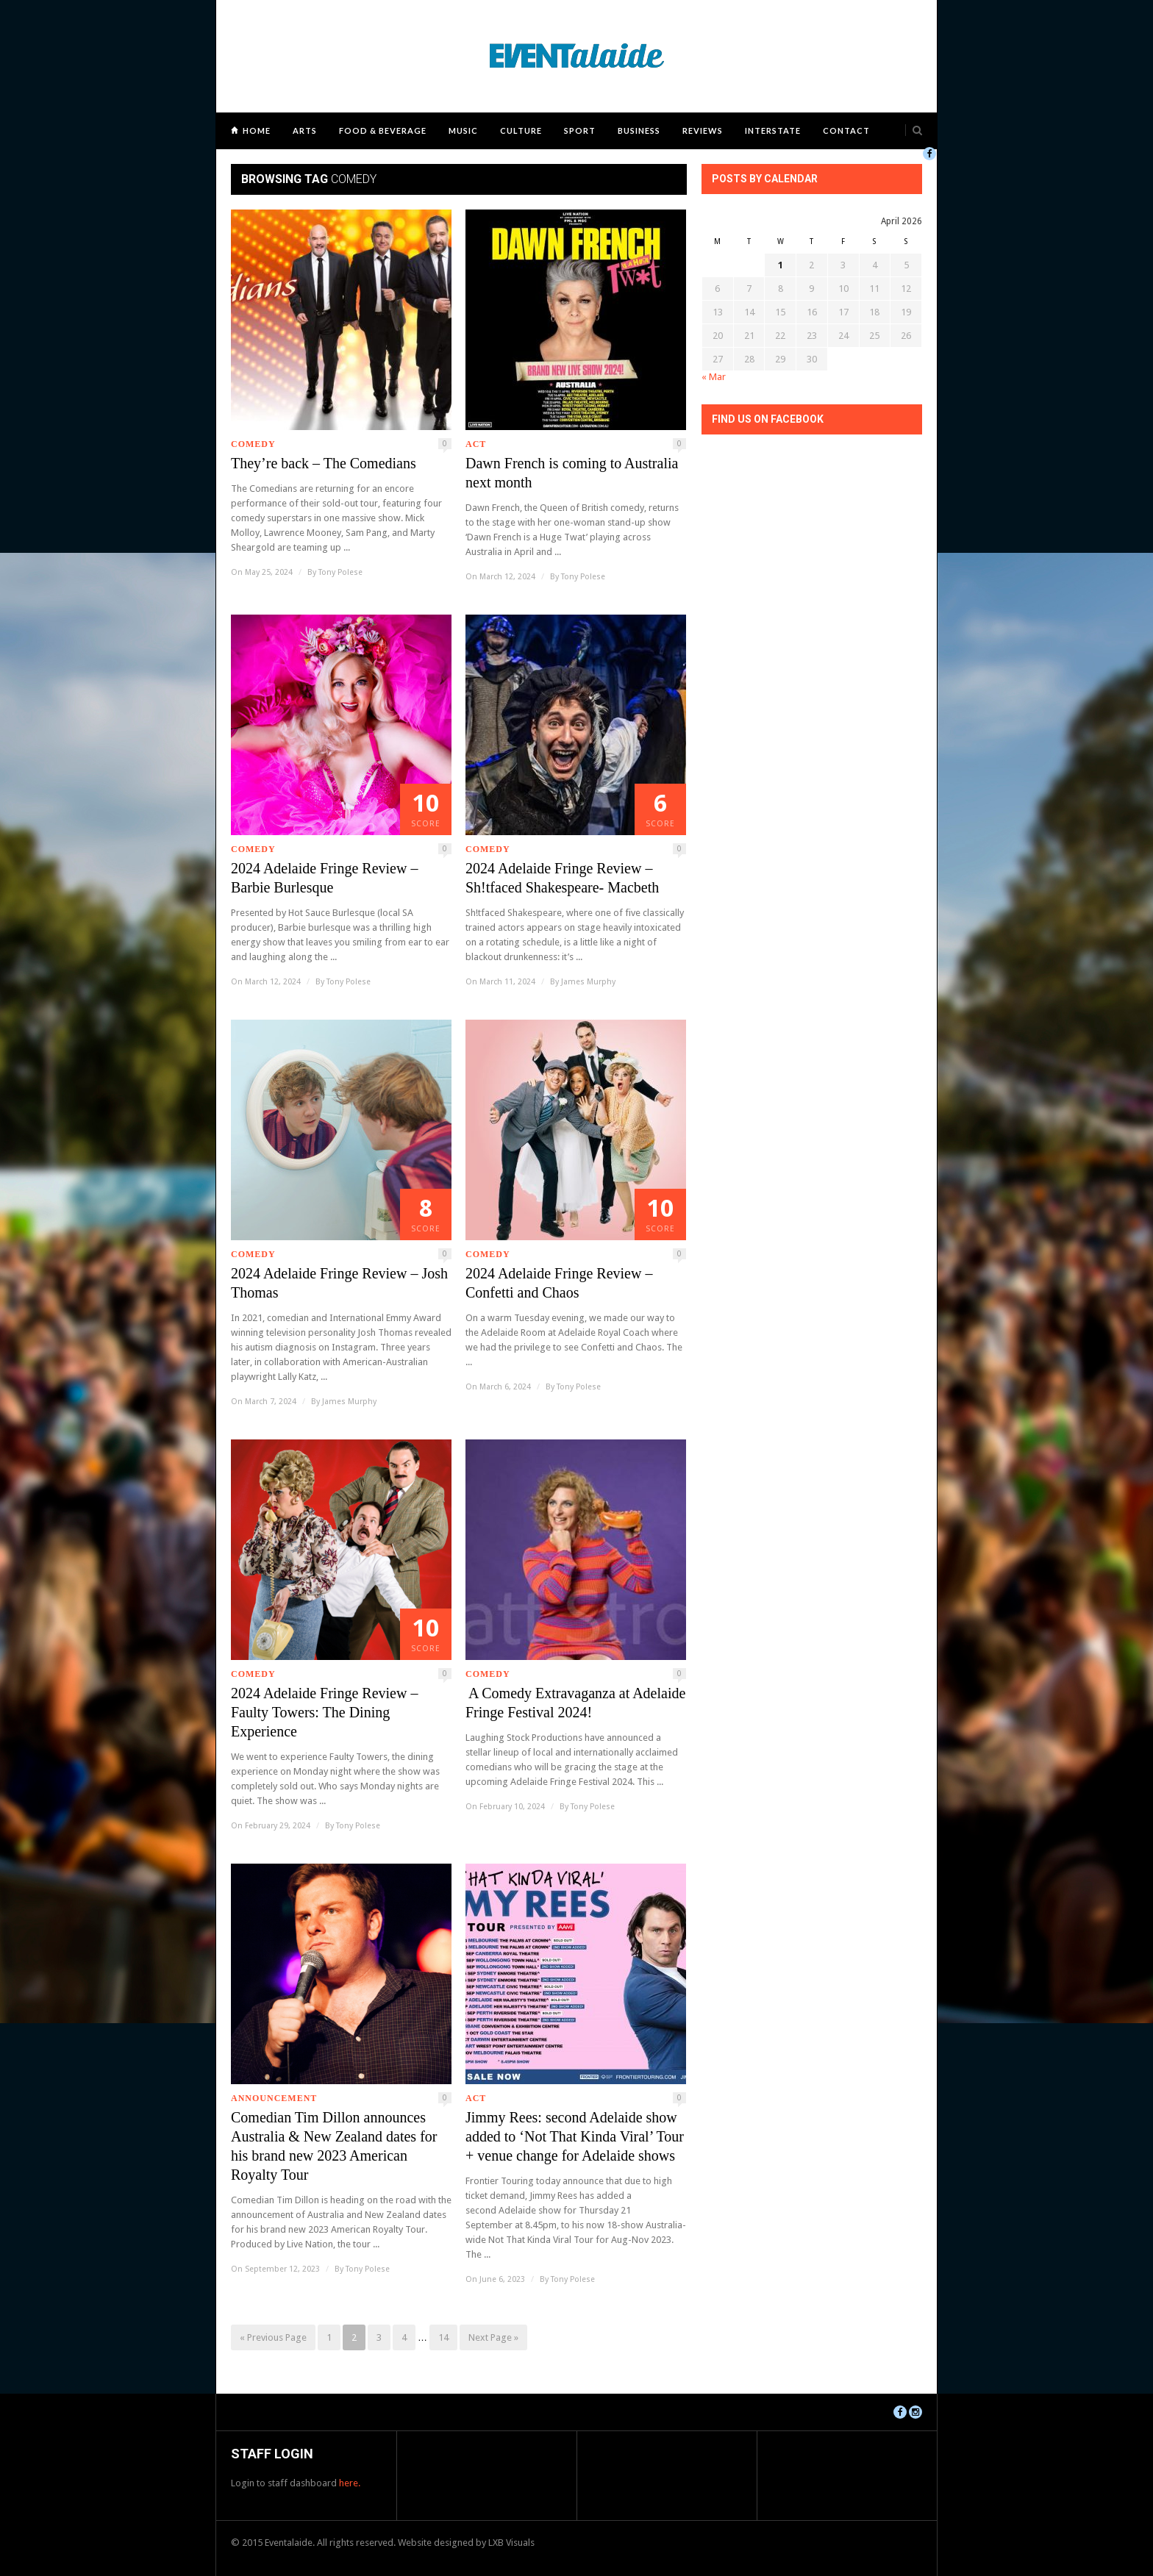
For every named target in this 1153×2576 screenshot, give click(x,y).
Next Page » (493, 2337)
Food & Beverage (382, 130)
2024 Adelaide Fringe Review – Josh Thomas (339, 1282)
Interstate (773, 130)
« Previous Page (273, 2337)
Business (639, 130)
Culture (521, 130)
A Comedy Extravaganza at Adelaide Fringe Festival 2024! (575, 1702)
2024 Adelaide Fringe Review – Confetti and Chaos (558, 1282)
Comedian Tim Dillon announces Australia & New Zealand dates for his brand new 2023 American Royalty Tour (334, 2146)
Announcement (274, 2098)
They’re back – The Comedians (323, 463)
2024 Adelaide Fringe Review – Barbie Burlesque (324, 877)
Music (463, 130)
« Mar (714, 376)
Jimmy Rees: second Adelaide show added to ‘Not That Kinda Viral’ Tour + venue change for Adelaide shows (574, 2136)
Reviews (702, 130)
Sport (580, 130)
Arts (305, 130)
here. (349, 2483)
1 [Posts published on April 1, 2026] (780, 265)
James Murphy (588, 982)
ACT (475, 444)
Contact (846, 130)
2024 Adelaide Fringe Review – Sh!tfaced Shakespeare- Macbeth (562, 877)
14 (443, 2337)
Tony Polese (340, 572)
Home (257, 130)
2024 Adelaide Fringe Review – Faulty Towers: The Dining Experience (324, 1712)
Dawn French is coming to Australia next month (571, 472)
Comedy (253, 444)
